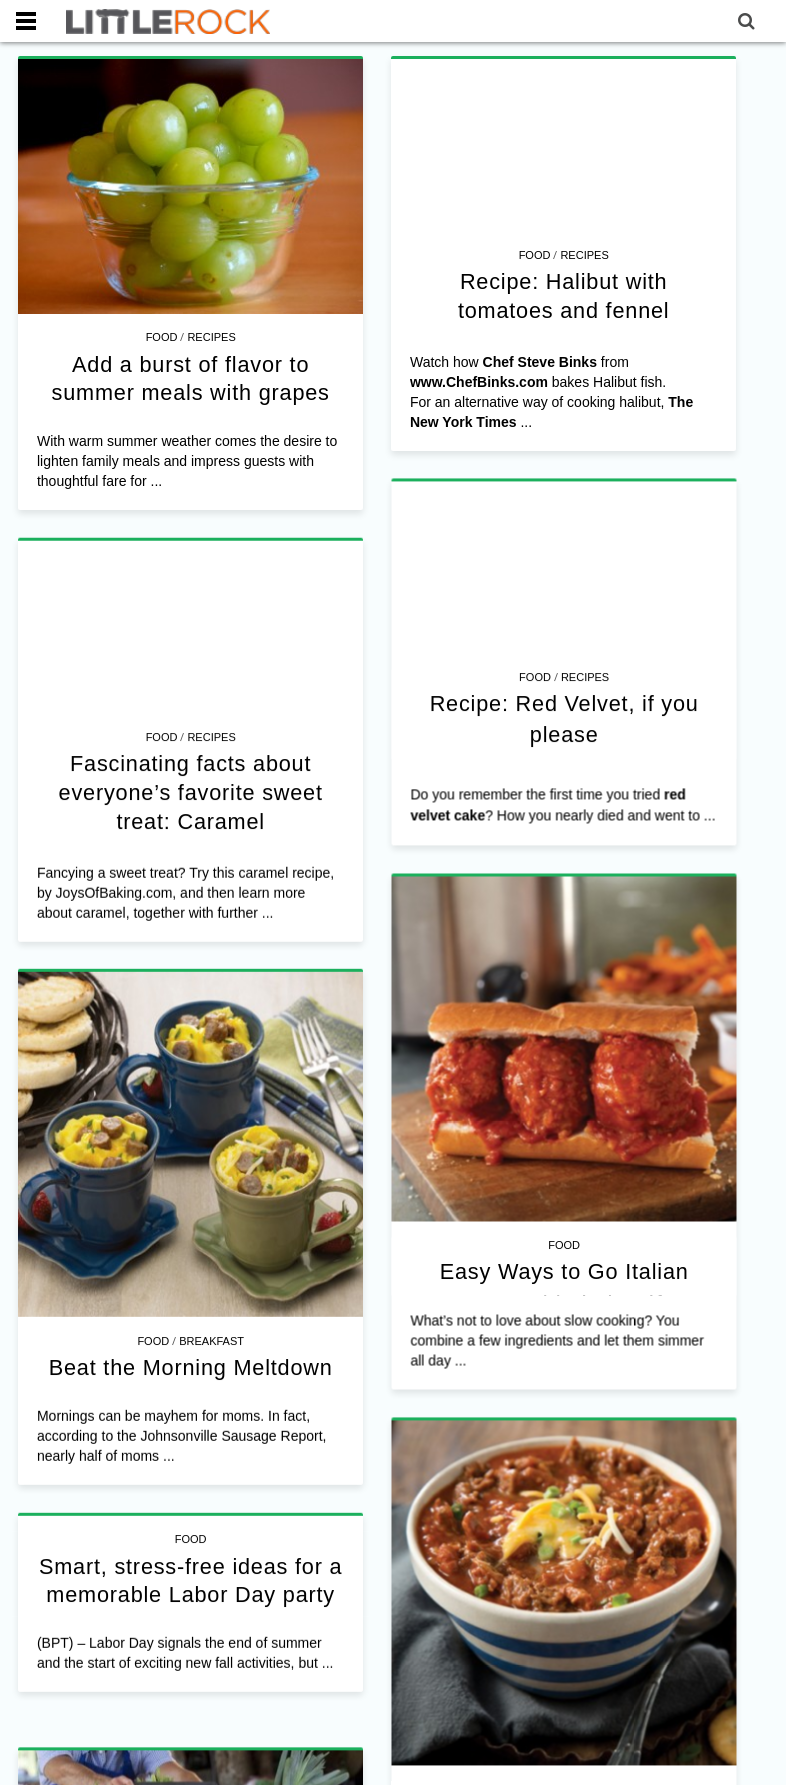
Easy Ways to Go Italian (541, 1200)
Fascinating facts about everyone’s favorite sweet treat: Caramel (293, 778)
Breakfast (211, 1258)
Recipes (211, 337)
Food (162, 337)
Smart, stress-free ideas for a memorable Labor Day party (242, 1490)
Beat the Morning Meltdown (191, 1284)
